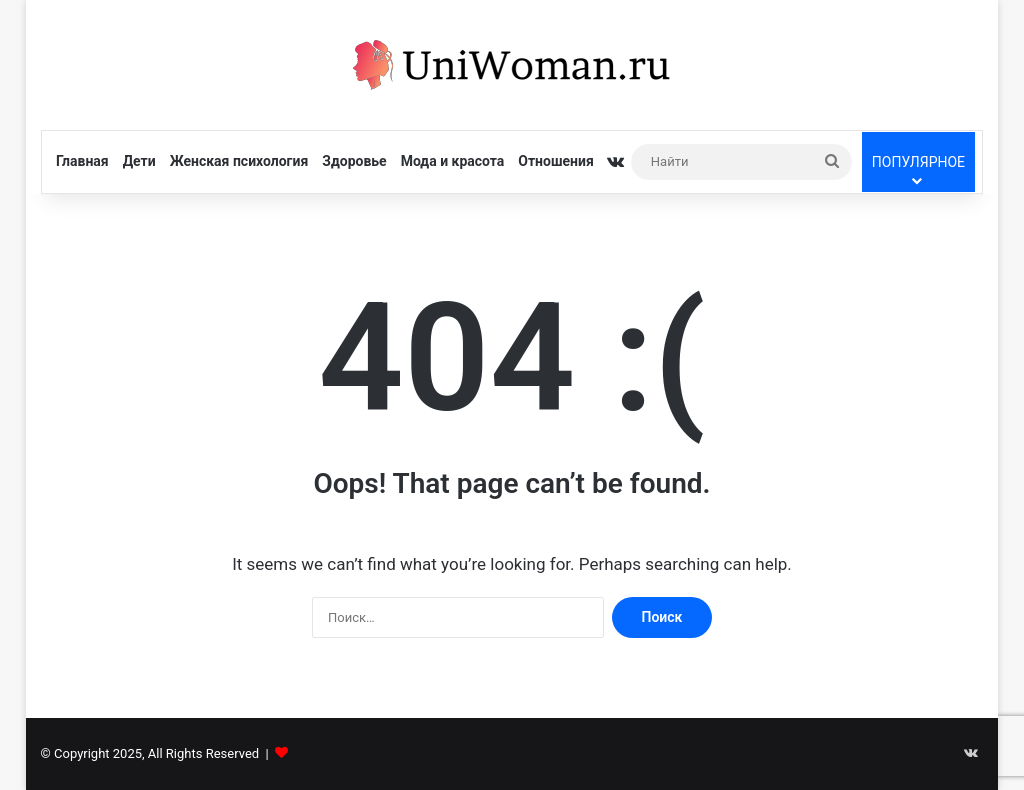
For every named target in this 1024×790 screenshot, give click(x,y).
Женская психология (239, 161)
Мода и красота (453, 161)
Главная (82, 161)
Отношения (555, 161)
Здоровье (354, 161)
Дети (139, 161)
